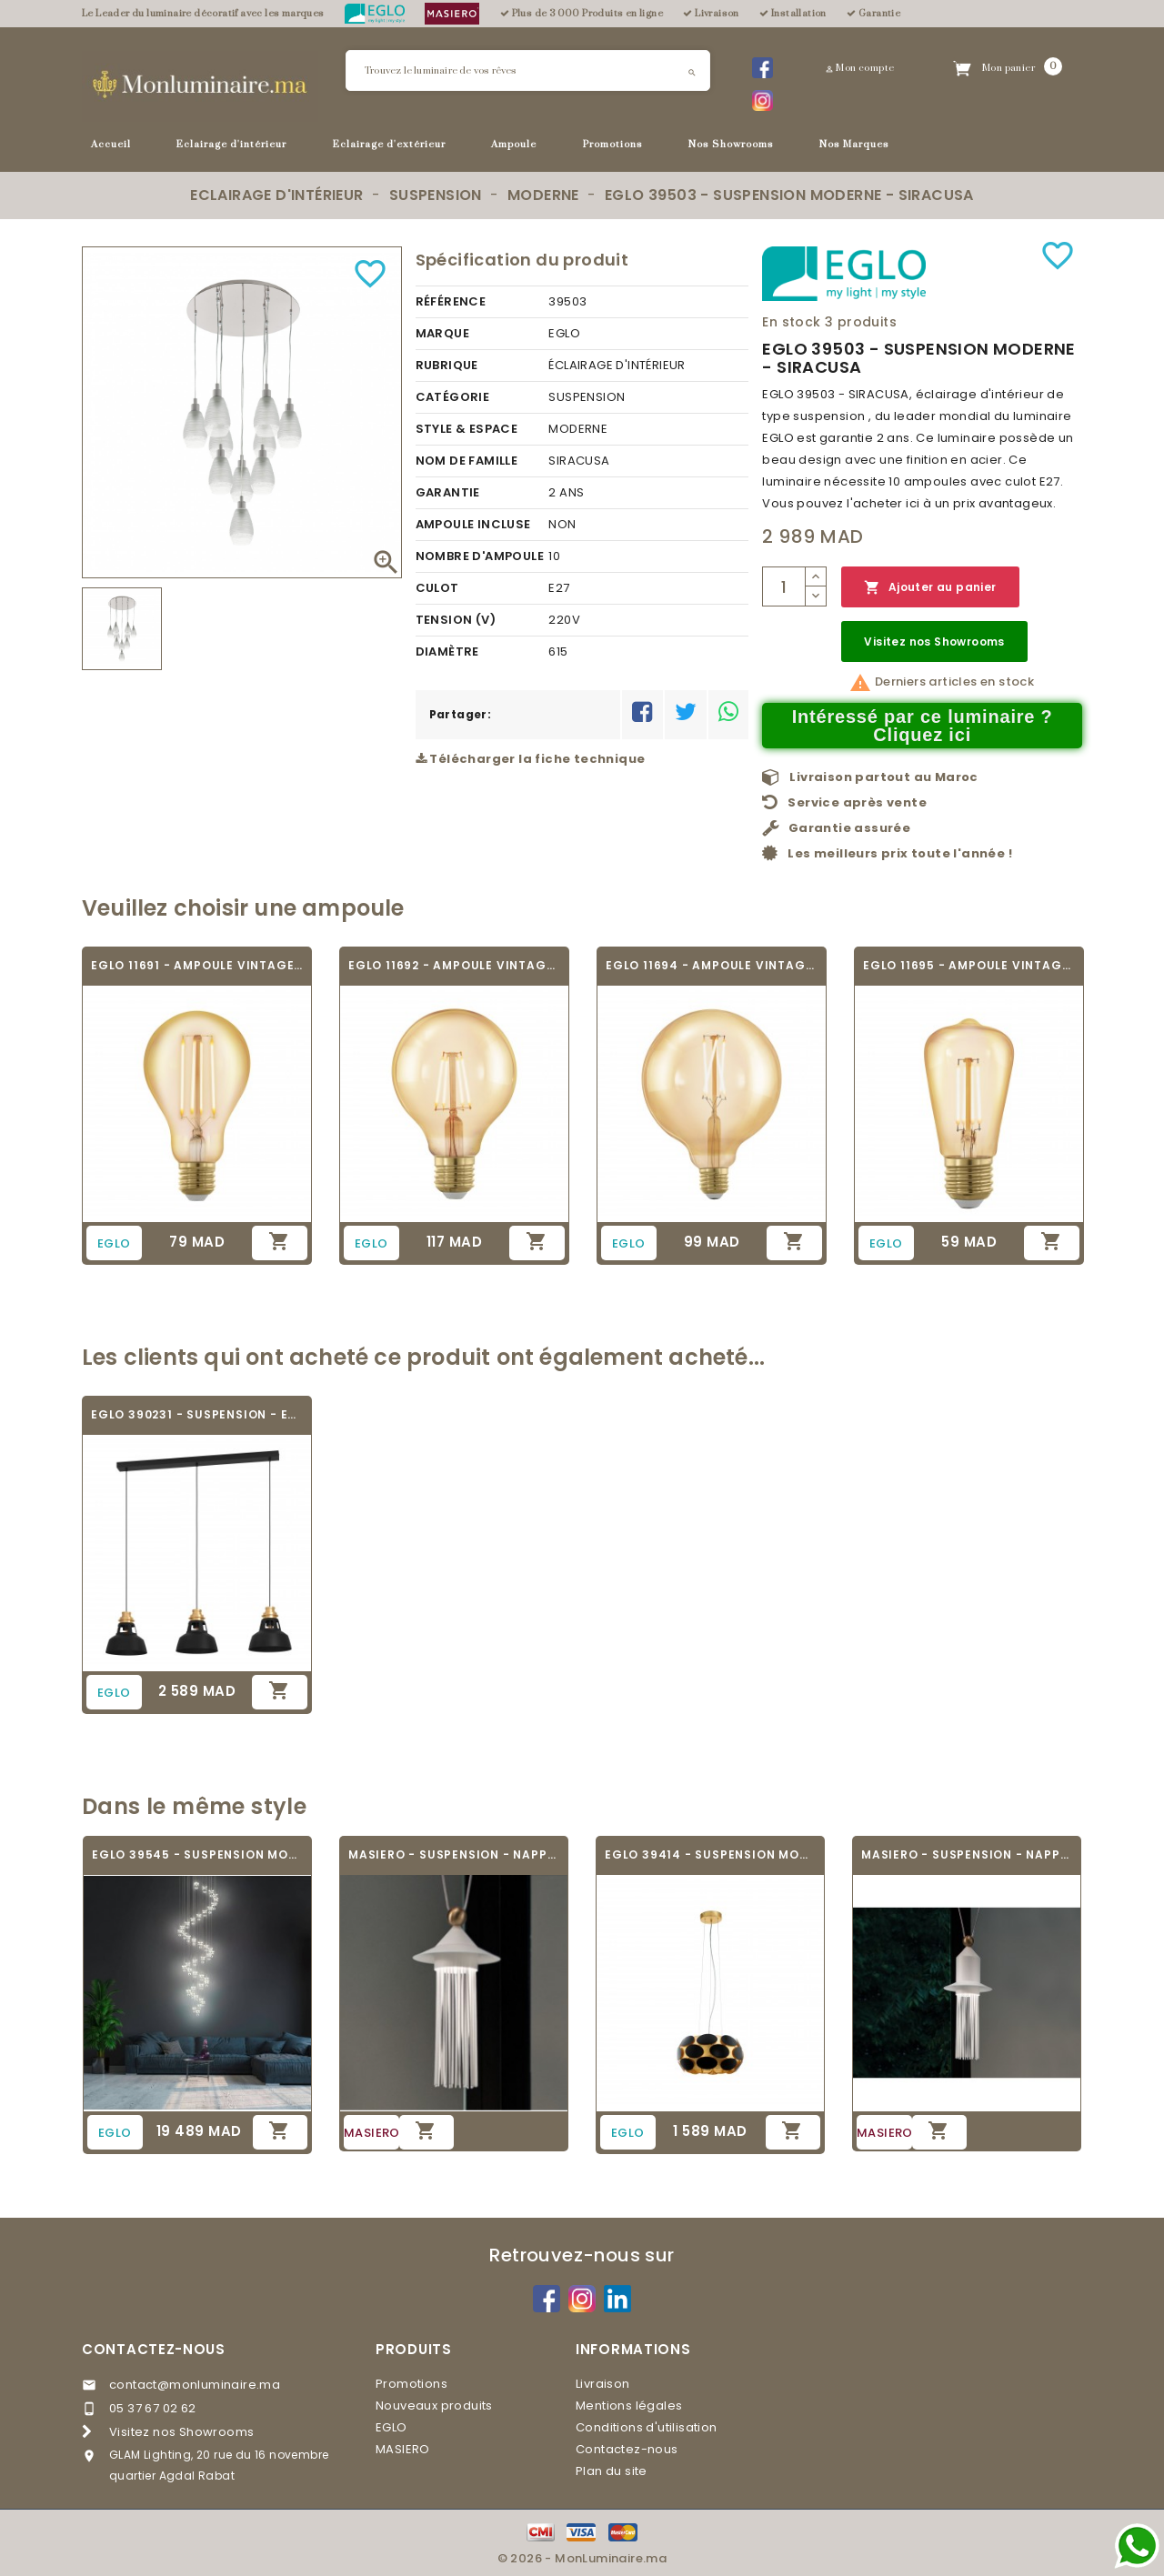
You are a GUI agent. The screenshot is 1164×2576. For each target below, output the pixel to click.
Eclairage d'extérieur (389, 144)
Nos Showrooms (731, 144)
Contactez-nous (154, 2349)
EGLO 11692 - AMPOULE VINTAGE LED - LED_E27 (454, 965)
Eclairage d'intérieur (231, 144)
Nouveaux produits (434, 2405)
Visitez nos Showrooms (934, 641)
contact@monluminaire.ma (194, 2384)
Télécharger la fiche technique (531, 758)
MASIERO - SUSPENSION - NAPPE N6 (453, 1854)
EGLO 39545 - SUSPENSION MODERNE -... (197, 1854)
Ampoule (514, 144)
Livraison (603, 2383)
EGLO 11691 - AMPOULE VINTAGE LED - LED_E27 (197, 965)
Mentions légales (629, 2405)
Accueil (111, 144)
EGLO (391, 2427)
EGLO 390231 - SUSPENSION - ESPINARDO (197, 1414)
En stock (791, 322)
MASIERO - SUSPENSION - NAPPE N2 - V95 (966, 1854)
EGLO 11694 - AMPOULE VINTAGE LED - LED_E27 (712, 965)
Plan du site (611, 2471)
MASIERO (403, 2449)
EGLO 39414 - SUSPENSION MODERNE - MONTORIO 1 (710, 1854)
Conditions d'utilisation (646, 2427)
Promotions (613, 144)
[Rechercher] (528, 70)
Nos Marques (854, 144)
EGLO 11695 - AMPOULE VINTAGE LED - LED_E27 (969, 965)
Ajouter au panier (930, 587)
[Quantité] (784, 586)
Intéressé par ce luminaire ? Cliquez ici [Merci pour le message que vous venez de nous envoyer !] (922, 726)
